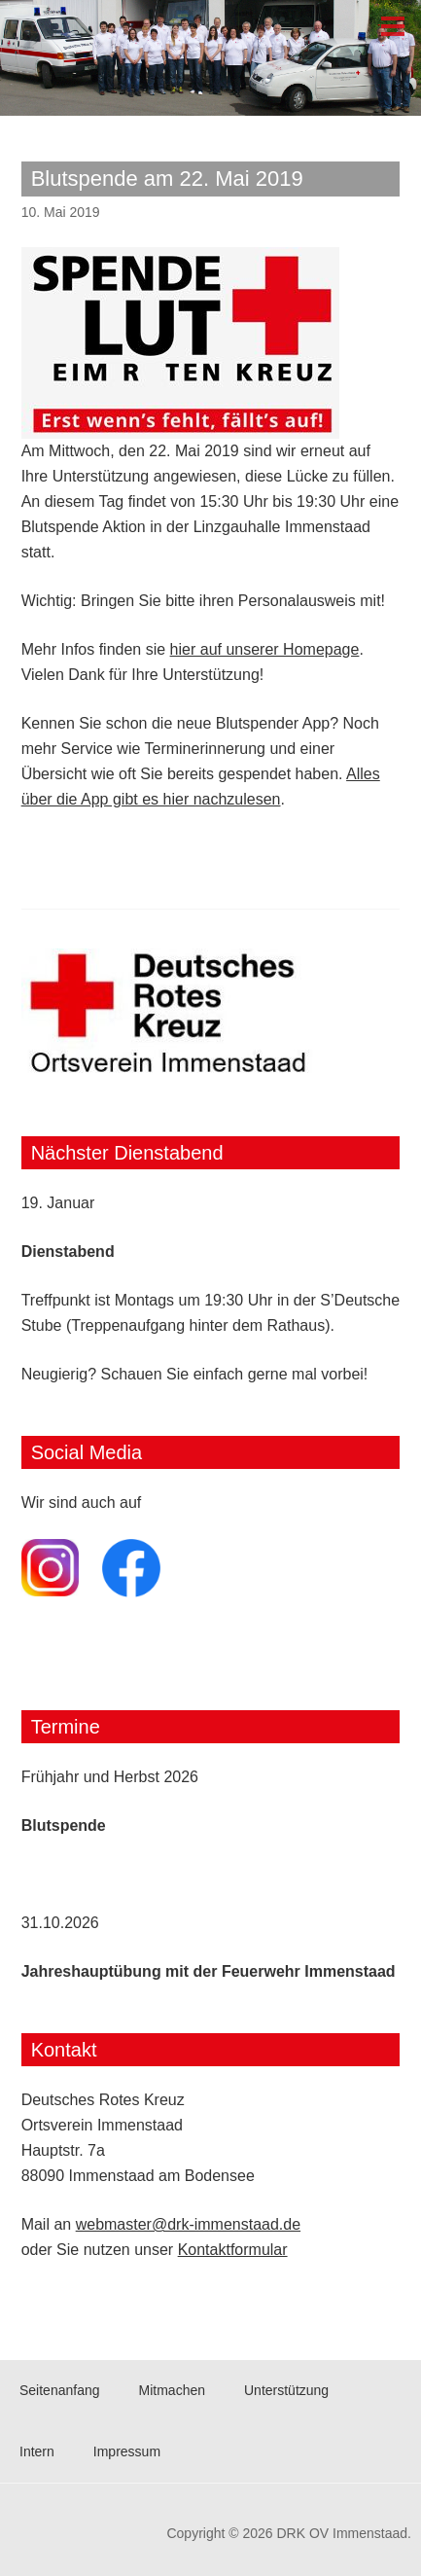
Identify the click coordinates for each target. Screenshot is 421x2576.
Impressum (126, 2451)
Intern (36, 2451)
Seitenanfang (59, 2390)
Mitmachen (172, 2390)
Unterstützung (286, 2390)
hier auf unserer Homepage (265, 649)
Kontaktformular (233, 2249)
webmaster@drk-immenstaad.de (188, 2224)
